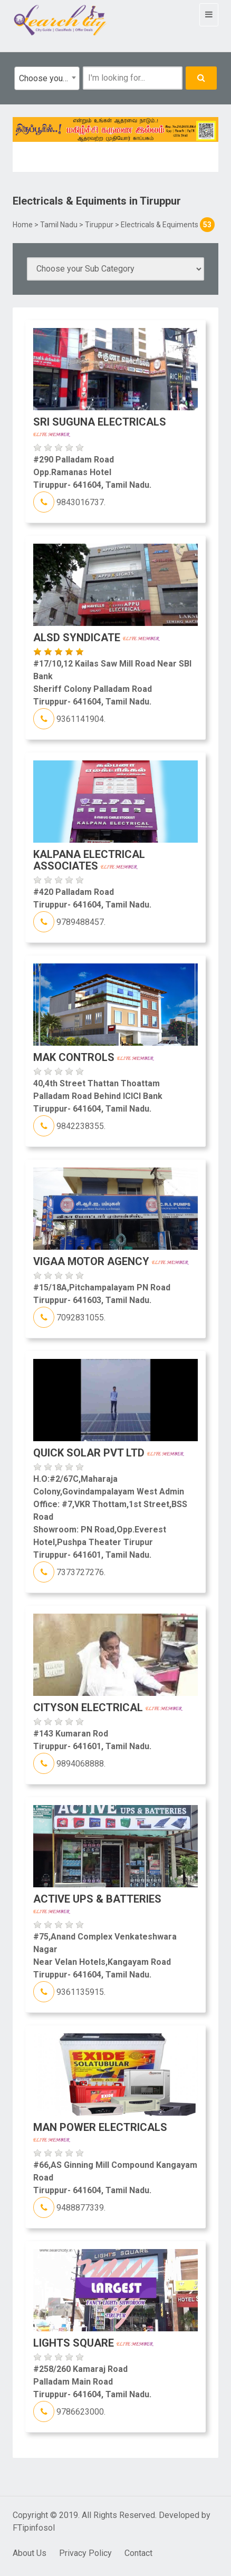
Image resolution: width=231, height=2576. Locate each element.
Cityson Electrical (107, 1707)
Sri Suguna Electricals (99, 426)
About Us (29, 2553)
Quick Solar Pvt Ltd (108, 1452)
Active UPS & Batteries (97, 1903)
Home (23, 224)
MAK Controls (93, 1057)
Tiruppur (99, 224)
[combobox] (47, 78)
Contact (138, 2553)
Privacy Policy (85, 2553)
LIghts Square (93, 2343)
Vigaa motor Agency (111, 1261)
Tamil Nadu (59, 224)
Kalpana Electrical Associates (89, 860)
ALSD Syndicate (96, 637)
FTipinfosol (34, 2528)
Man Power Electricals (100, 2131)
